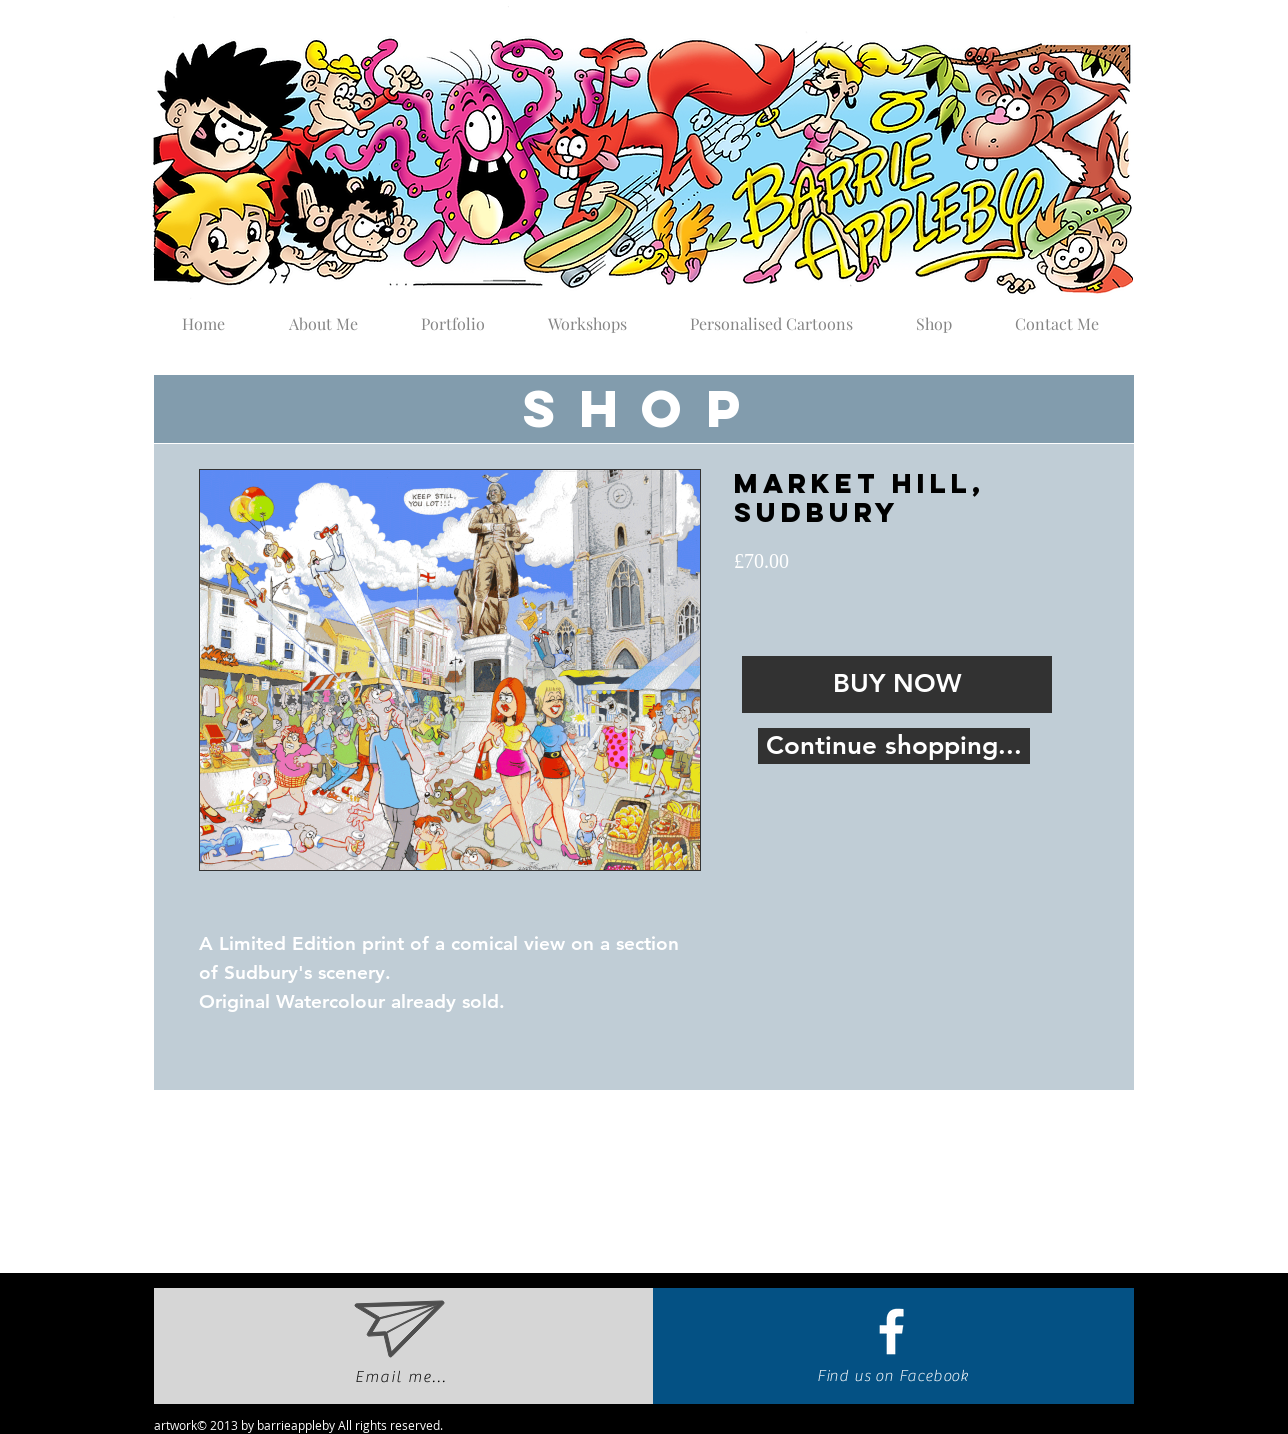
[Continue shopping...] (894, 746)
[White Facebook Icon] (891, 1331)
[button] (452, 315)
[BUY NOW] (897, 684)
